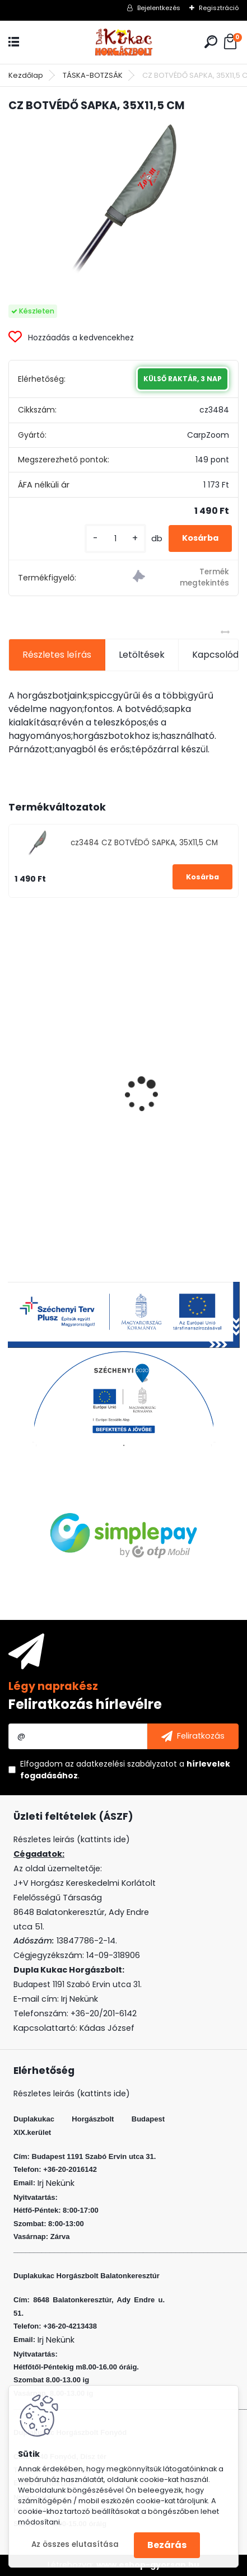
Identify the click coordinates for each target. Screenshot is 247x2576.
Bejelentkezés (158, 7)
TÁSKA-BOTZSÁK (93, 75)
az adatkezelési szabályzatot (121, 1763)
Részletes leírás (56, 654)
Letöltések (142, 654)
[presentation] (14, 1075)
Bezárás (167, 2544)
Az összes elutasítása (75, 2544)
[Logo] (124, 42)
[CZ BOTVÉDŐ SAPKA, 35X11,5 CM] (123, 198)
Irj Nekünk (79, 1998)
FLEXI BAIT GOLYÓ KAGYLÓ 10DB (83, 1091)
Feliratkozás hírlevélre (85, 1704)
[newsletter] (193, 1736)
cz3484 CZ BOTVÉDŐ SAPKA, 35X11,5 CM (144, 842)
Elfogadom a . (125, 1769)
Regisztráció (219, 7)
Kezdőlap (25, 75)
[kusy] (115, 539)
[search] (211, 42)
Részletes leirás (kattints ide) (71, 2093)
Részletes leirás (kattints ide (69, 1839)
